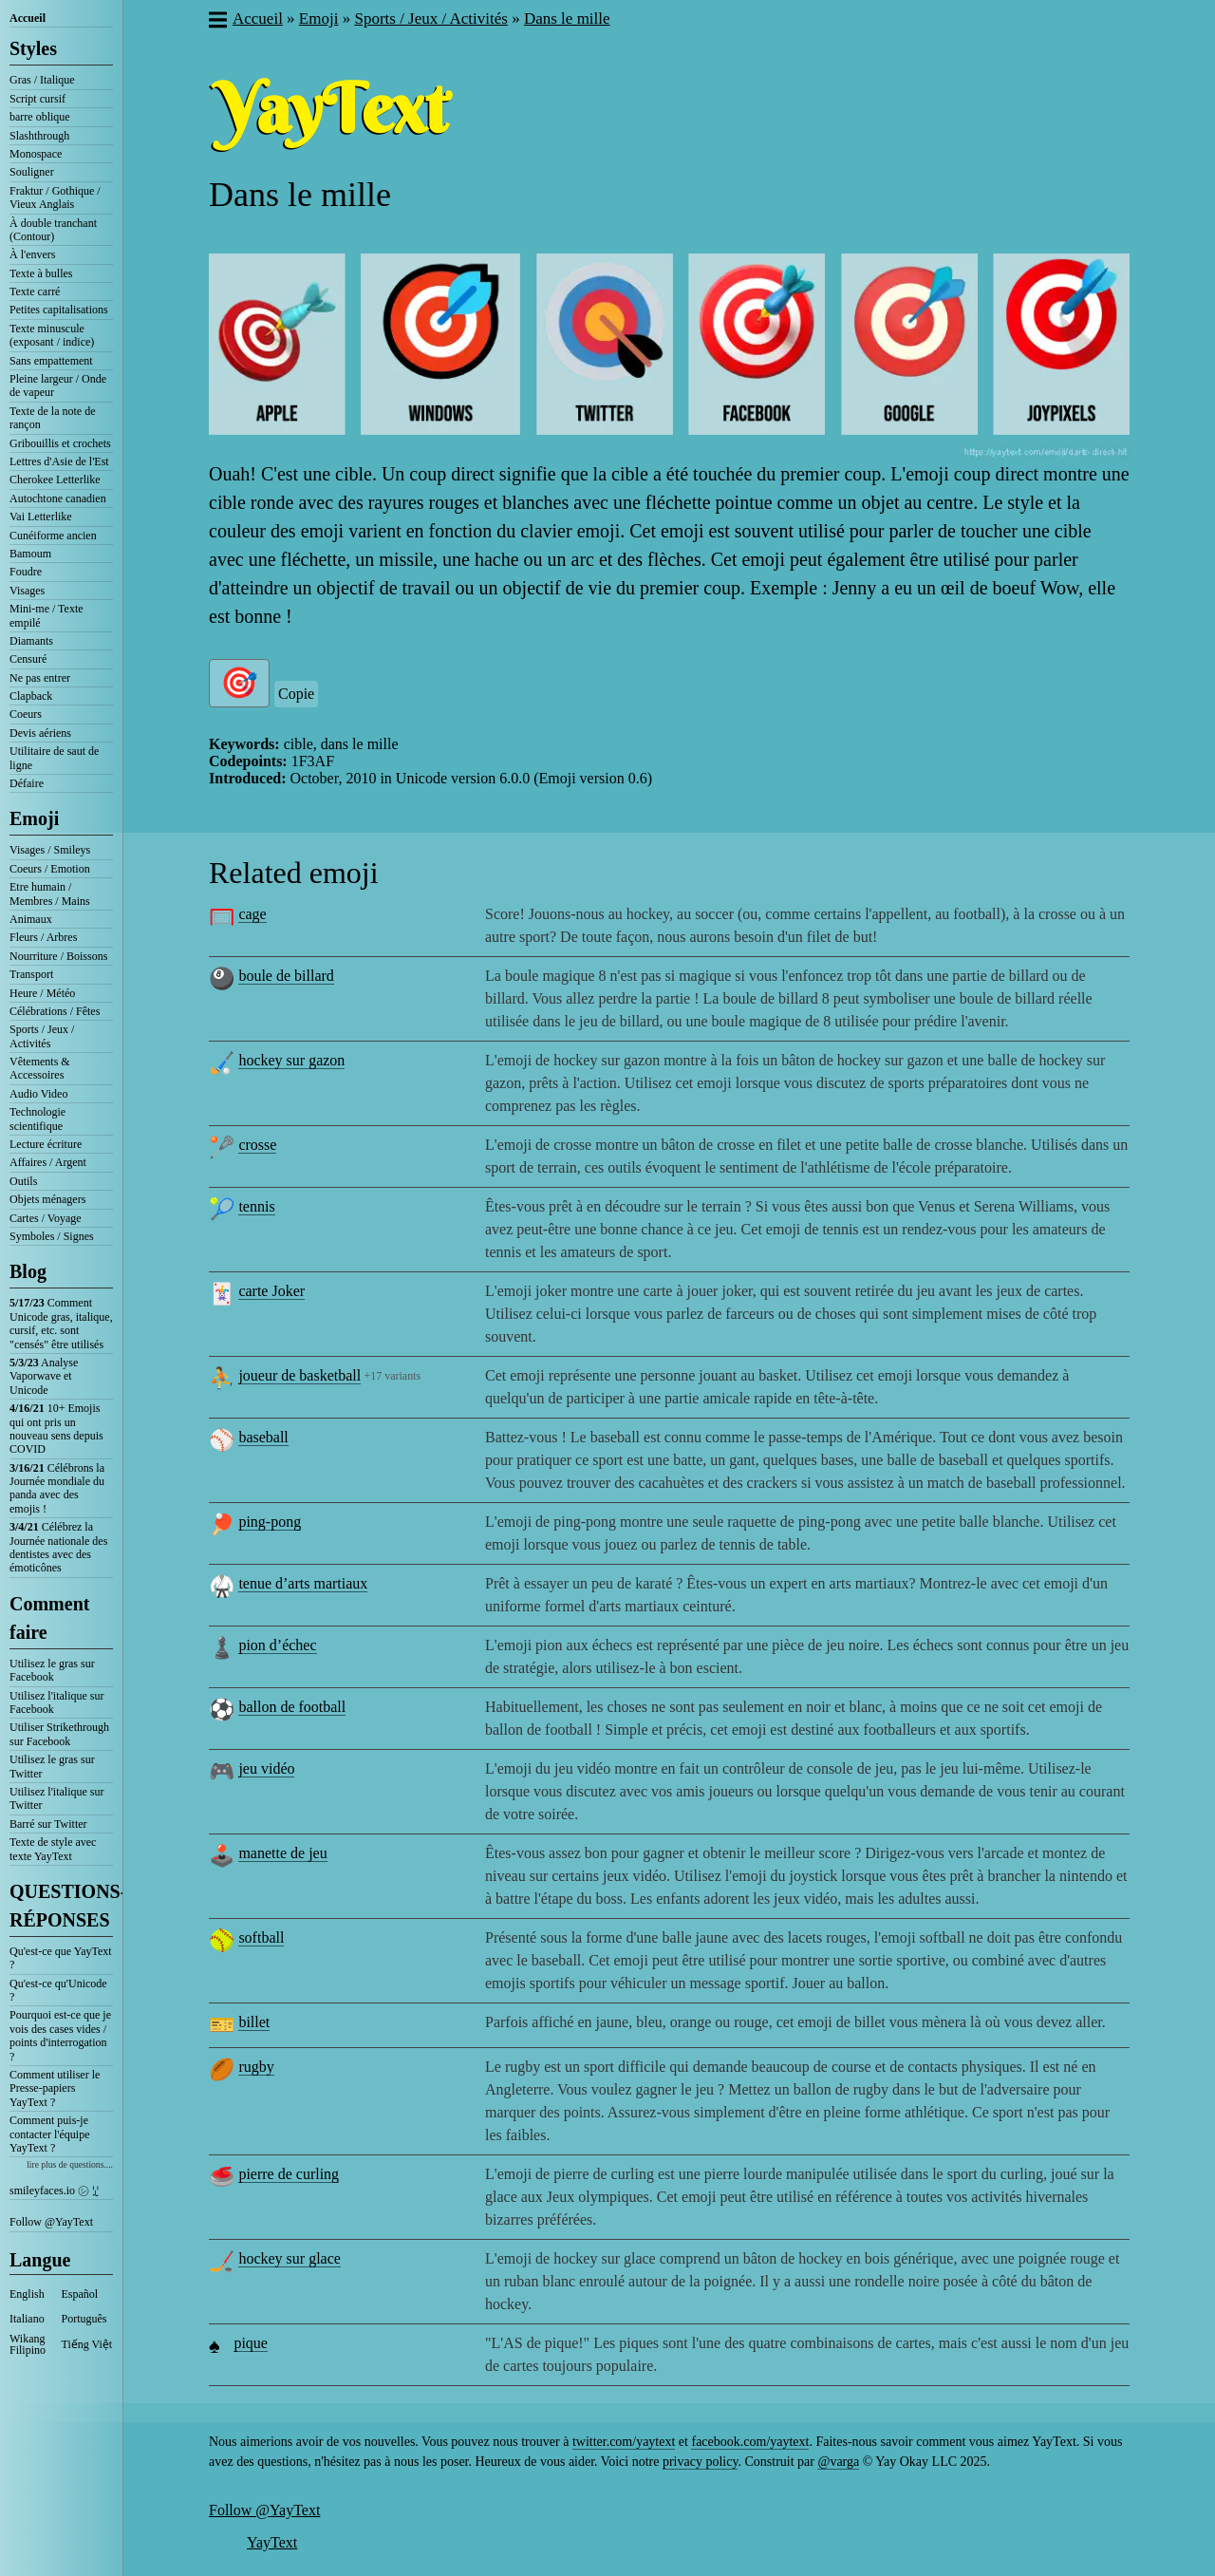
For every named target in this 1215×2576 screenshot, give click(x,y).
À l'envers (32, 254)
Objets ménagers (47, 1199)
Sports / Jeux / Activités (41, 1036)
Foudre (25, 571)
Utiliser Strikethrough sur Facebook (59, 1733)
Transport (31, 974)
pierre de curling (288, 2174)
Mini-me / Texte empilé (46, 615)
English (27, 2294)
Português (84, 2318)
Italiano (27, 2318)
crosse (257, 1145)
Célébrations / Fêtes (54, 1011)
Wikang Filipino (27, 2344)
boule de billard (285, 976)
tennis (256, 1206)
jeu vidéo (266, 1768)
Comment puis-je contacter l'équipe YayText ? (49, 2134)
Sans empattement (51, 360)
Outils (23, 1181)
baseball (263, 1437)
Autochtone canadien (57, 498)
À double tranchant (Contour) (53, 229)
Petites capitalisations (58, 309)
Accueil (27, 18)
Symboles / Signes (51, 1236)
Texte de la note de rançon (52, 417)
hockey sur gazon (291, 1060)
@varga (838, 2461)
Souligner (31, 172)
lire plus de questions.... (70, 2164)
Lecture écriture (45, 1144)
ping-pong (269, 1522)
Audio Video (38, 1093)
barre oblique (39, 116)
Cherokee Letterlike (55, 479)
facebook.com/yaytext (750, 2442)
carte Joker (271, 1291)
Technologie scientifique (37, 1118)
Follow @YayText (51, 2221)
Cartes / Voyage (45, 1218)
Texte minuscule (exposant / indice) (51, 335)
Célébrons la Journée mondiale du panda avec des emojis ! (56, 1488)
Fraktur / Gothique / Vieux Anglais (55, 197)
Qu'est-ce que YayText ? (60, 1958)
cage (252, 914)
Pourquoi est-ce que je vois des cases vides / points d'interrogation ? (60, 2035)
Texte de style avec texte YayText (52, 1848)
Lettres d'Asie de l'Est (59, 461)
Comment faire (49, 1618)
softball (261, 1937)
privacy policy (700, 2461)
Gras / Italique (42, 79)
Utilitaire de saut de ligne (54, 757)
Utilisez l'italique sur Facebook (56, 1702)
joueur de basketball (299, 1375)
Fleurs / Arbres (43, 937)
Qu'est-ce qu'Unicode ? (58, 1990)
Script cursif (37, 98)
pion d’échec (277, 1645)
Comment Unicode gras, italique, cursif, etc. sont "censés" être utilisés (61, 1323)
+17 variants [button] (392, 1375)
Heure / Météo (42, 993)
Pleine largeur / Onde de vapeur (57, 385)
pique (251, 2343)
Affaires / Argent (47, 1162)
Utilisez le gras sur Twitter (52, 1766)
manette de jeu (282, 1853)
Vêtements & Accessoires (39, 1068)
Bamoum (30, 553)
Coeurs (25, 714)
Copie (296, 694)
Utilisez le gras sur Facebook (52, 1670)
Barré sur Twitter (48, 1824)
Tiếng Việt (87, 2344)
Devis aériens (40, 733)
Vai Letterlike (40, 516)
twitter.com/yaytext (623, 2442)
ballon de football (292, 1707)
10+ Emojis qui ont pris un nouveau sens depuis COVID (56, 1428)
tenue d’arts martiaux (302, 1583)
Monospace (35, 153)
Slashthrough (39, 135)
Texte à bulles (40, 273)
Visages (27, 590)
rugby (255, 2067)
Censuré (28, 659)
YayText (272, 2542)
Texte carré (34, 291)
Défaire (26, 783)
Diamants (31, 641)
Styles (33, 48)
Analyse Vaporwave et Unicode (43, 1376)
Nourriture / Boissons (58, 956)
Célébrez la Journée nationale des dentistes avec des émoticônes (58, 1547)
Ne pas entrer (39, 678)
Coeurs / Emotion (49, 868)
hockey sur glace (289, 2258)
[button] (217, 21)
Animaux (30, 919)
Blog (28, 1271)
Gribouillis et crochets (60, 443)
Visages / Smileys (49, 849)
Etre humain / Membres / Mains (49, 893)
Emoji (34, 818)
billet (254, 2022)
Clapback (30, 696)
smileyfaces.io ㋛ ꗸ (54, 2190)
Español (80, 2294)
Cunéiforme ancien (53, 535)
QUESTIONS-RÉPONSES (61, 1905)
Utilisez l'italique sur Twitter (56, 1798)
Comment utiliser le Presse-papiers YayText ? (54, 2088)
